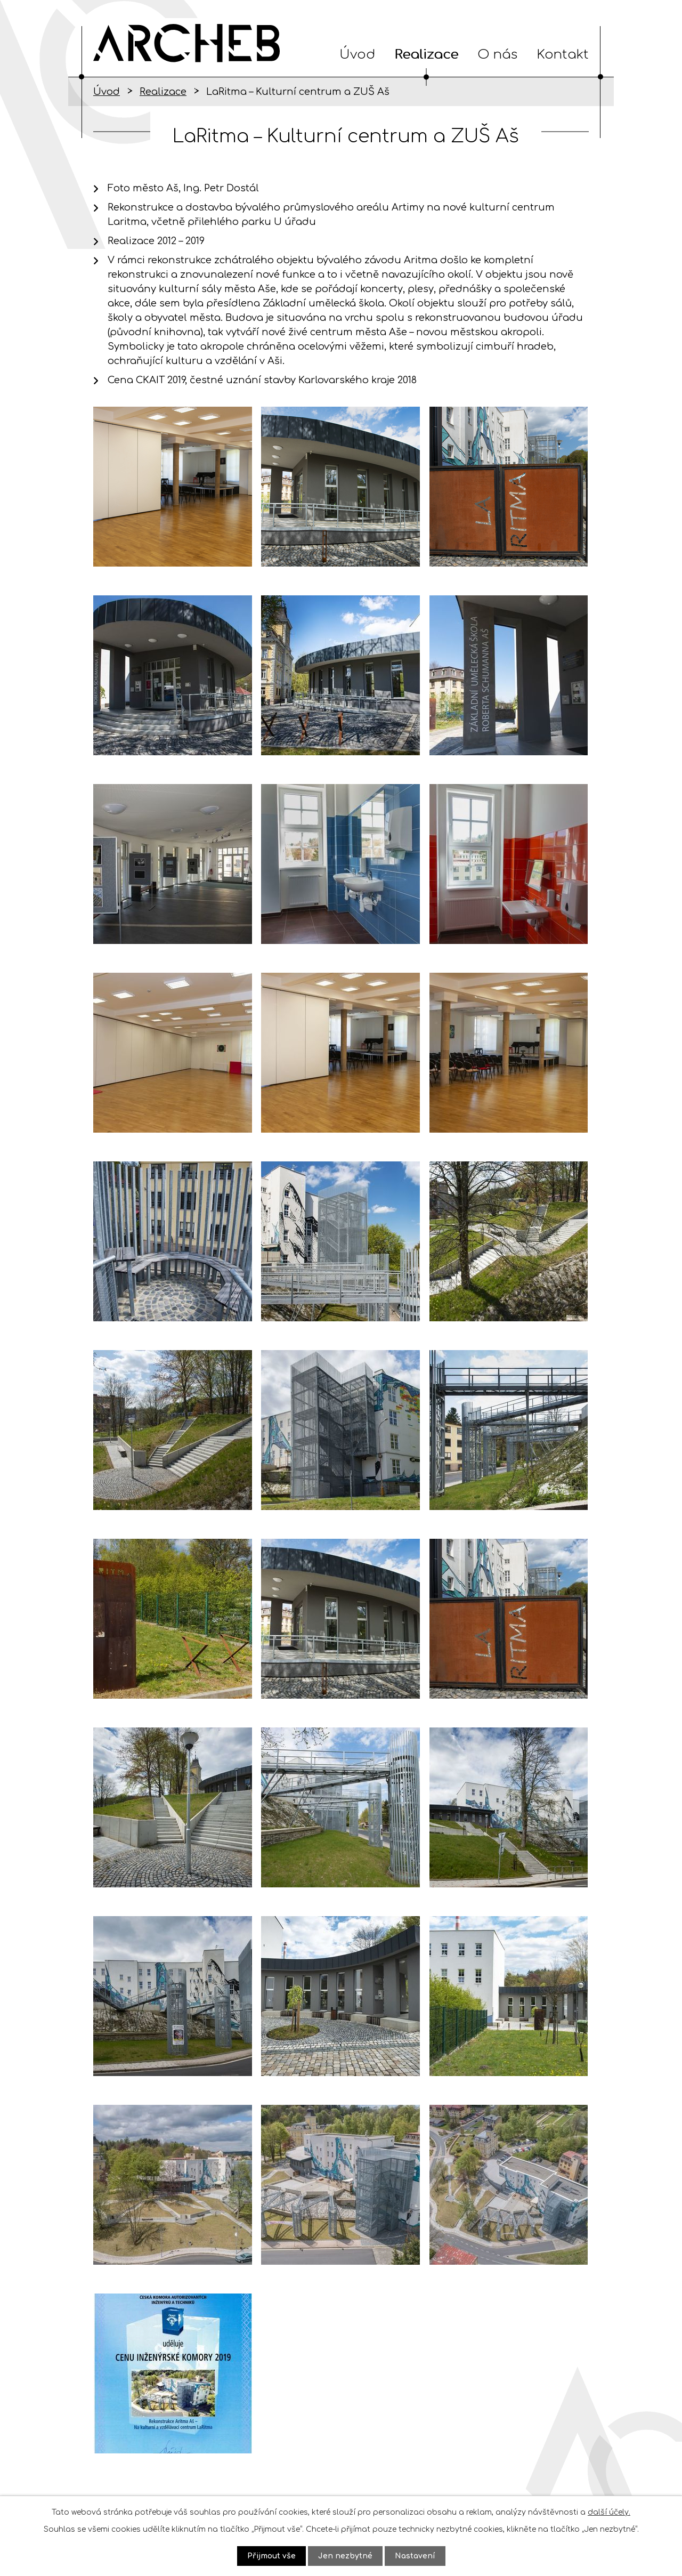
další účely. (609, 2512)
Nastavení (415, 2556)
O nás (497, 54)
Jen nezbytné (345, 2556)
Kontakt (563, 54)
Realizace (426, 54)
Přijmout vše (271, 2556)
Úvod (357, 54)
